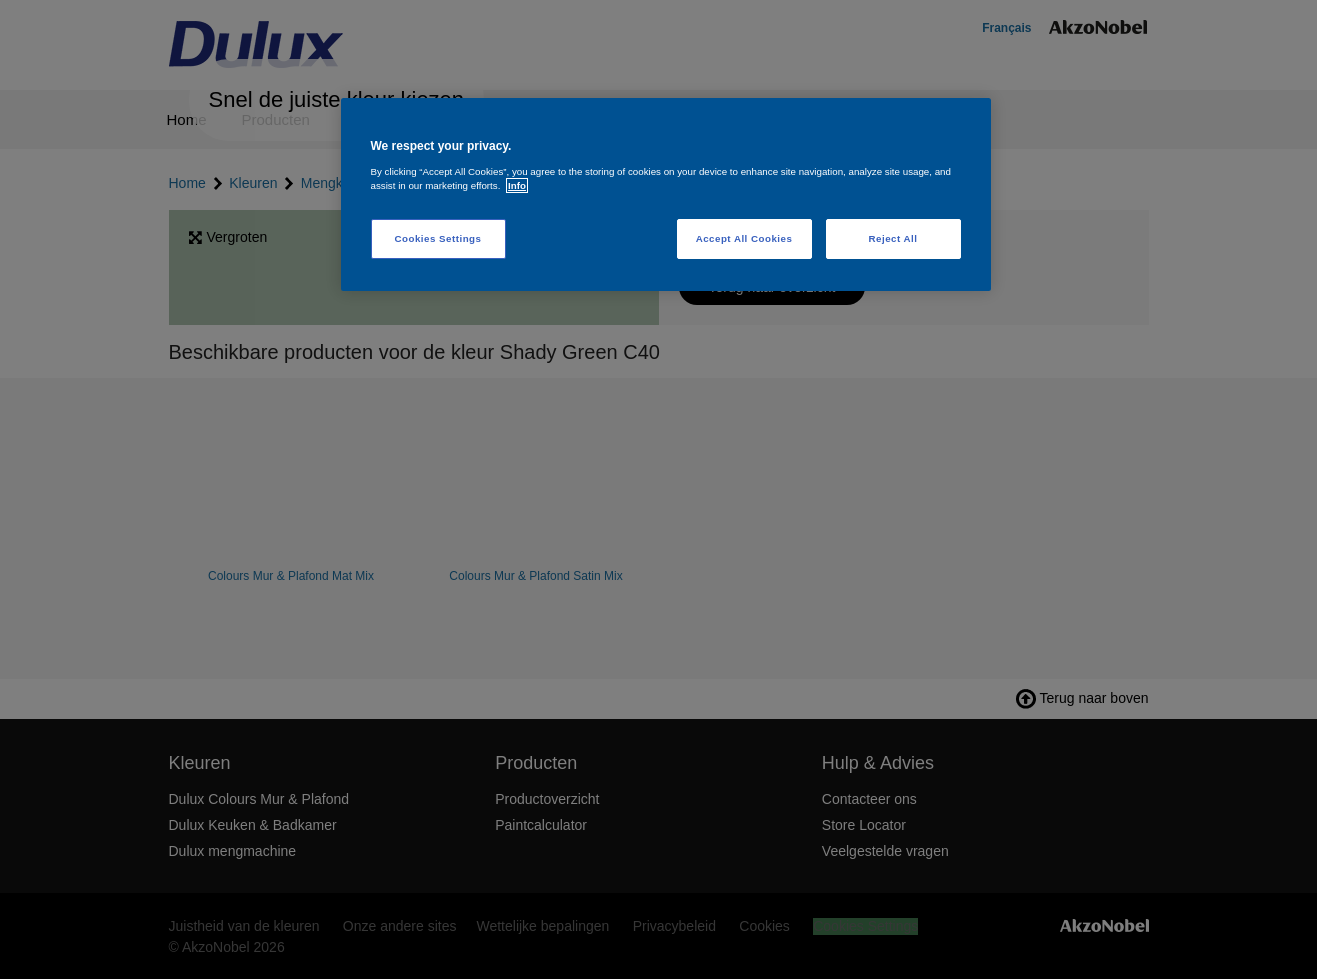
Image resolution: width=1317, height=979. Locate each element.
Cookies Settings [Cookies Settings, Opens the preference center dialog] (438, 238)
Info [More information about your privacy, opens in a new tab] (517, 185)
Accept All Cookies (744, 238)
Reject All (893, 238)
